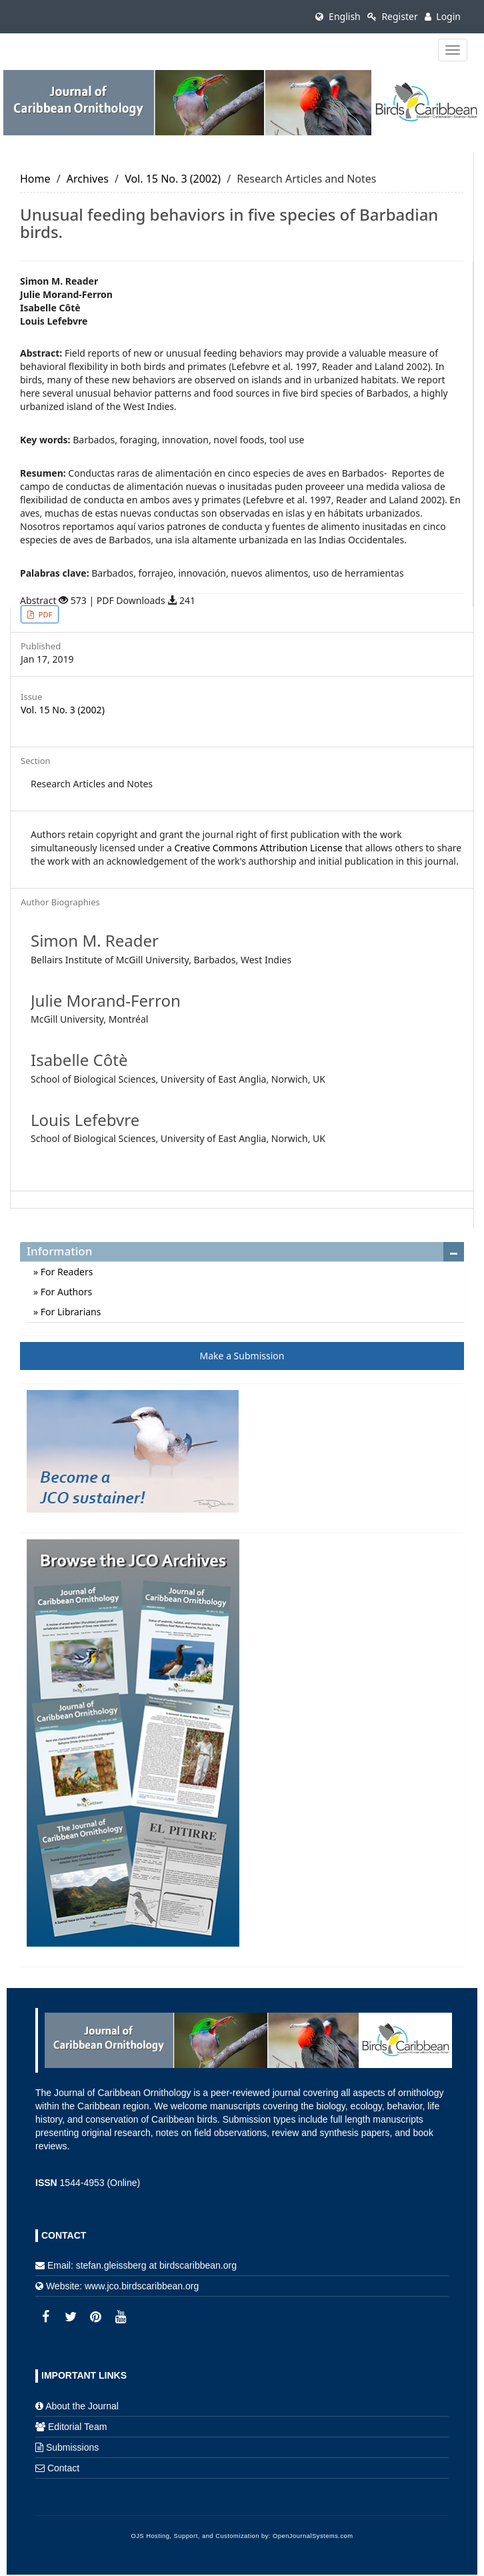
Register (392, 16)
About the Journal (82, 2406)
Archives (88, 178)
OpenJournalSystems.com (313, 2536)
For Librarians (69, 1311)
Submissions (72, 2447)
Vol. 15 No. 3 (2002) (173, 178)
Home (35, 178)
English (337, 16)
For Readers (65, 1271)
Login (443, 16)
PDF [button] (44, 614)
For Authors (65, 1291)
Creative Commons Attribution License (258, 847)
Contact (63, 2468)
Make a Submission (242, 1355)
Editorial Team (77, 2426)
